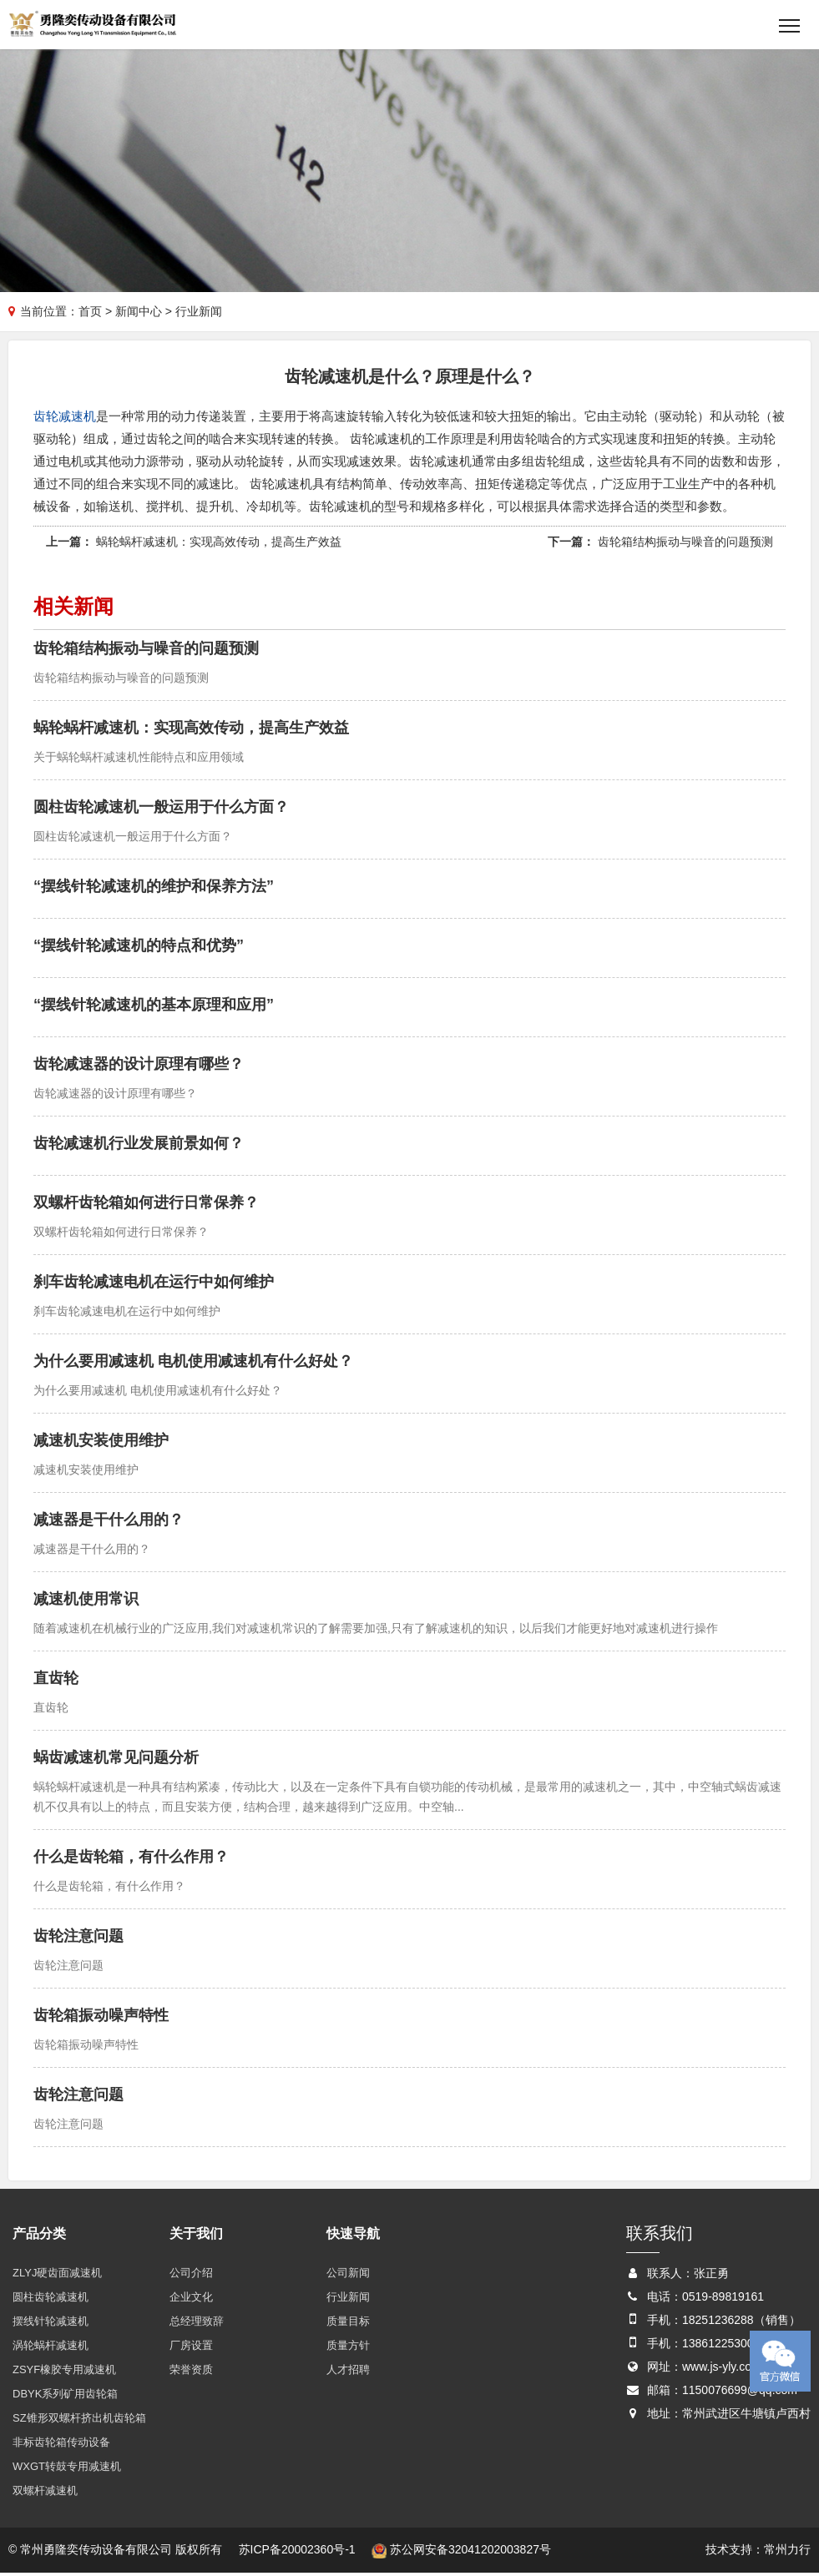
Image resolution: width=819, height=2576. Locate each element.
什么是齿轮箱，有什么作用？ (131, 1860)
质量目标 (348, 2324)
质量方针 (348, 2348)
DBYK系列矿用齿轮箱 (65, 2397)
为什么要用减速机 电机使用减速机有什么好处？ (193, 1364)
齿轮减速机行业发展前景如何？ (138, 1146)
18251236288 (718, 2323)
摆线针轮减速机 (50, 2324)
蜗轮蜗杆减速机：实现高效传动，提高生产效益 (218, 545)
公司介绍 (191, 2276)
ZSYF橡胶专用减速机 (64, 2373)
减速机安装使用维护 (101, 1443)
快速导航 (353, 2237)
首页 (90, 313)
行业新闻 (348, 2300)
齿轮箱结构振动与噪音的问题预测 (685, 545)
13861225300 (718, 2346)
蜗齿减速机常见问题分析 (116, 1760)
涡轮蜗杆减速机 (50, 2348)
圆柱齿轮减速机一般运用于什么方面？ (161, 810)
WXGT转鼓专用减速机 (67, 2469)
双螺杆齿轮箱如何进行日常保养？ (146, 1205)
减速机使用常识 (86, 1602)
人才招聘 (348, 2373)
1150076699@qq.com (739, 2393)
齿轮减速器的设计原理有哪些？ (138, 1067)
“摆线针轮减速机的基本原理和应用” (153, 1008)
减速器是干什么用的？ (108, 1523)
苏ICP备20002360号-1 (297, 2552)
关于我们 (196, 2237)
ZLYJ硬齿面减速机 (57, 2276)
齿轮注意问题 (78, 1939)
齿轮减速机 (64, 419)
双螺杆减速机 (45, 2494)
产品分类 (39, 2237)
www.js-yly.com (721, 2370)
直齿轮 (55, 1681)
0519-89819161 (723, 2299)
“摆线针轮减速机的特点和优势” (138, 948)
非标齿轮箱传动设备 (61, 2445)
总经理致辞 (196, 2324)
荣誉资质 (191, 2373)
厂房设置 (191, 2348)
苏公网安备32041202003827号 (461, 2552)
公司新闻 (348, 2276)
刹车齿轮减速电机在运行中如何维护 (153, 1285)
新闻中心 (138, 313)
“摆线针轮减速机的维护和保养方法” (153, 889)
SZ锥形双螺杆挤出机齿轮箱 (79, 2421)
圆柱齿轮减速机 (50, 2300)
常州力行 (787, 2552)
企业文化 (191, 2300)
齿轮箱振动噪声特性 (101, 2018)
